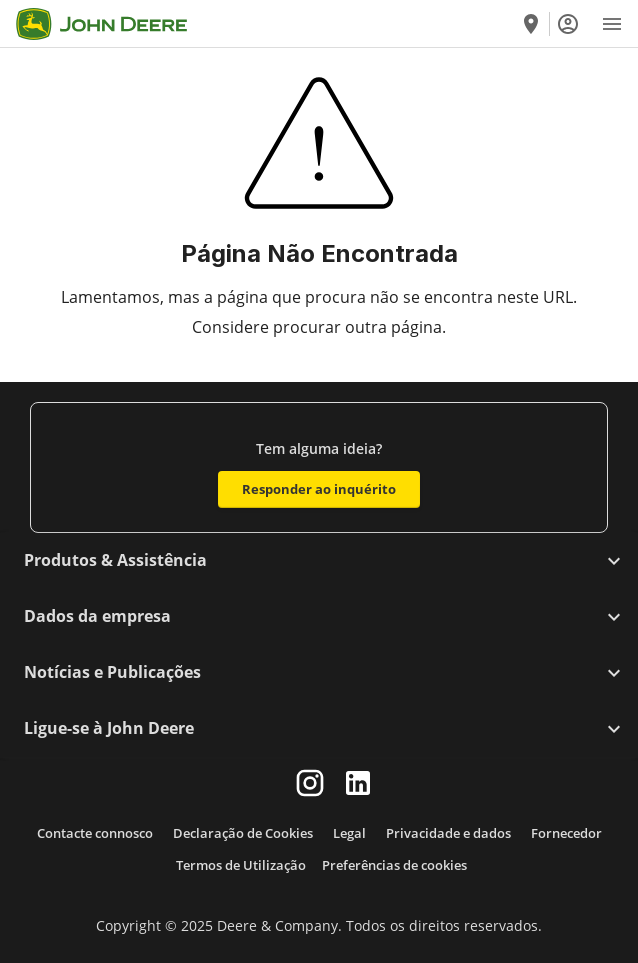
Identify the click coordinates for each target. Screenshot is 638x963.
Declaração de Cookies (243, 833)
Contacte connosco (95, 833)
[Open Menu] (612, 24)
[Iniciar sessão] (568, 24)
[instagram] (310, 783)
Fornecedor (566, 833)
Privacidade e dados (448, 833)
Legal (349, 833)
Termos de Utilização (241, 865)
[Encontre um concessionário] (531, 24)
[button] (319, 561)
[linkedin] (358, 783)
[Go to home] (101, 24)
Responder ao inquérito (319, 489)
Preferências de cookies (394, 865)
